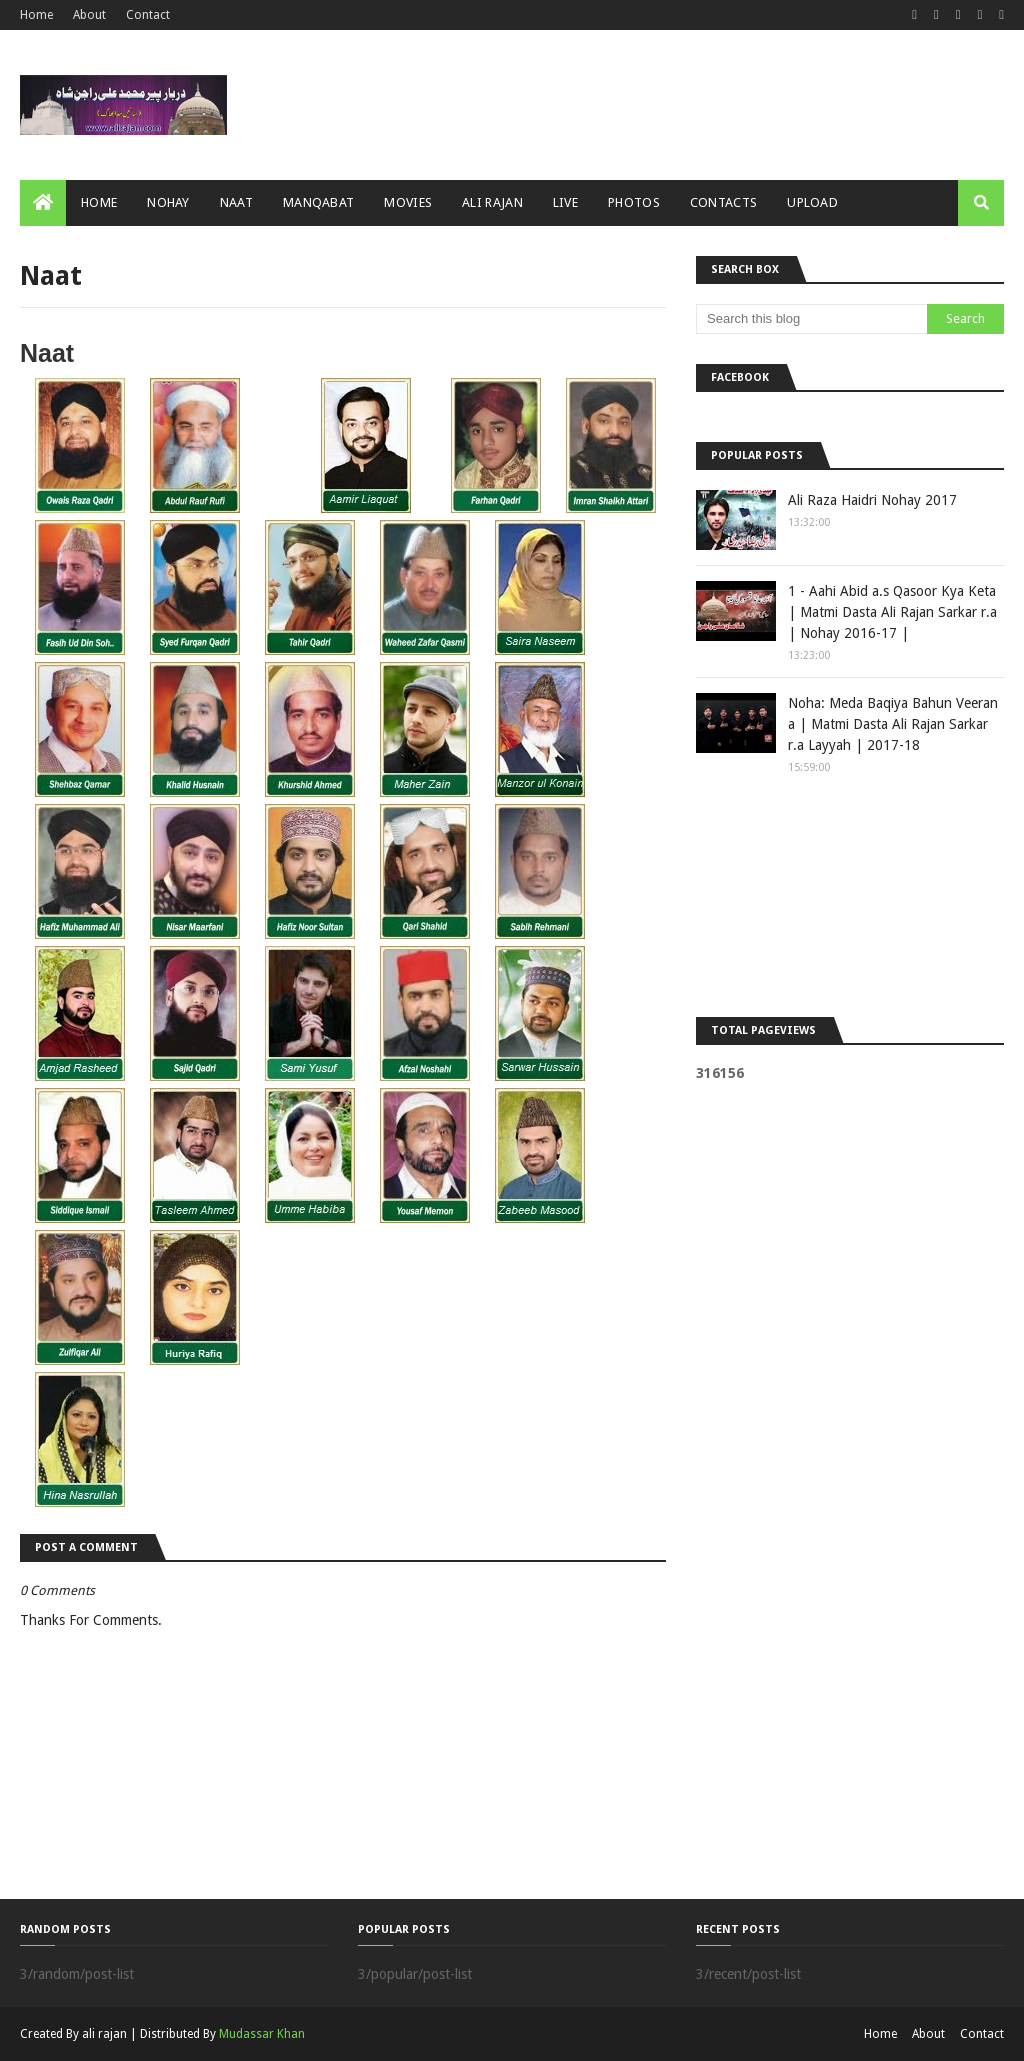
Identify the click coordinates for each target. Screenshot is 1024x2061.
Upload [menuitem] (812, 202)
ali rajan (104, 2034)
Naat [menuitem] (236, 202)
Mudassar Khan (262, 2034)
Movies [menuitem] (408, 202)
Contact (148, 15)
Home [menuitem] (99, 202)
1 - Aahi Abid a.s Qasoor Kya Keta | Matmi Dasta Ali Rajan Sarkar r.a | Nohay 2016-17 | (892, 612)
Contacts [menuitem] (723, 202)
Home (36, 15)
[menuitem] (43, 203)
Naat (47, 353)
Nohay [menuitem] (168, 202)
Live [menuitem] (565, 202)
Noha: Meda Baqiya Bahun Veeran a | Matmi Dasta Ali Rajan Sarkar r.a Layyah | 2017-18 (893, 724)
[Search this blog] (811, 319)
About (89, 15)
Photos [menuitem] (634, 202)
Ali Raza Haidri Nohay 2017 (872, 500)
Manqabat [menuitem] (318, 202)
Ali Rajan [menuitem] (492, 202)
